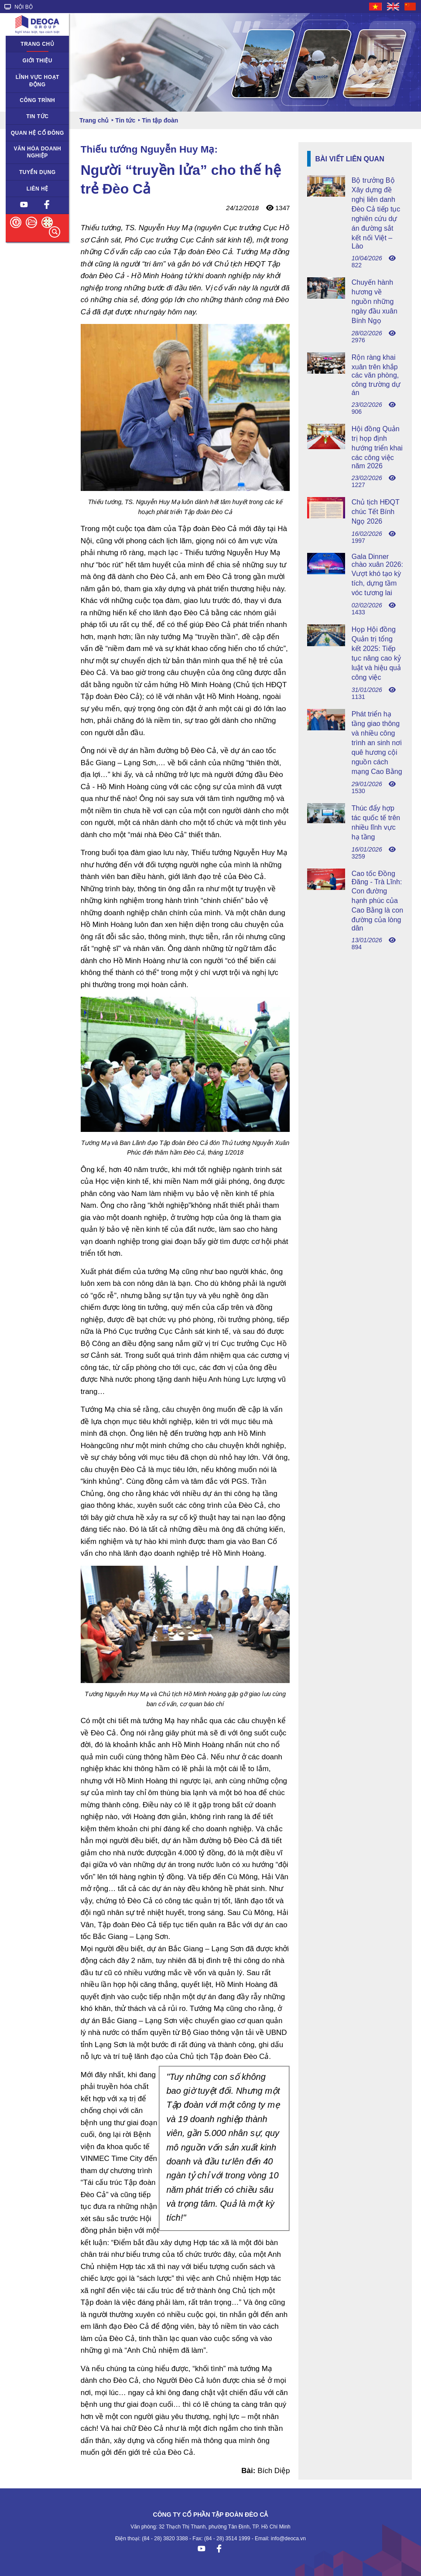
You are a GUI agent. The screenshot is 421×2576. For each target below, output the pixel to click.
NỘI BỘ (18, 7)
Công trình (37, 100)
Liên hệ (37, 189)
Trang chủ (37, 44)
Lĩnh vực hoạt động (37, 81)
